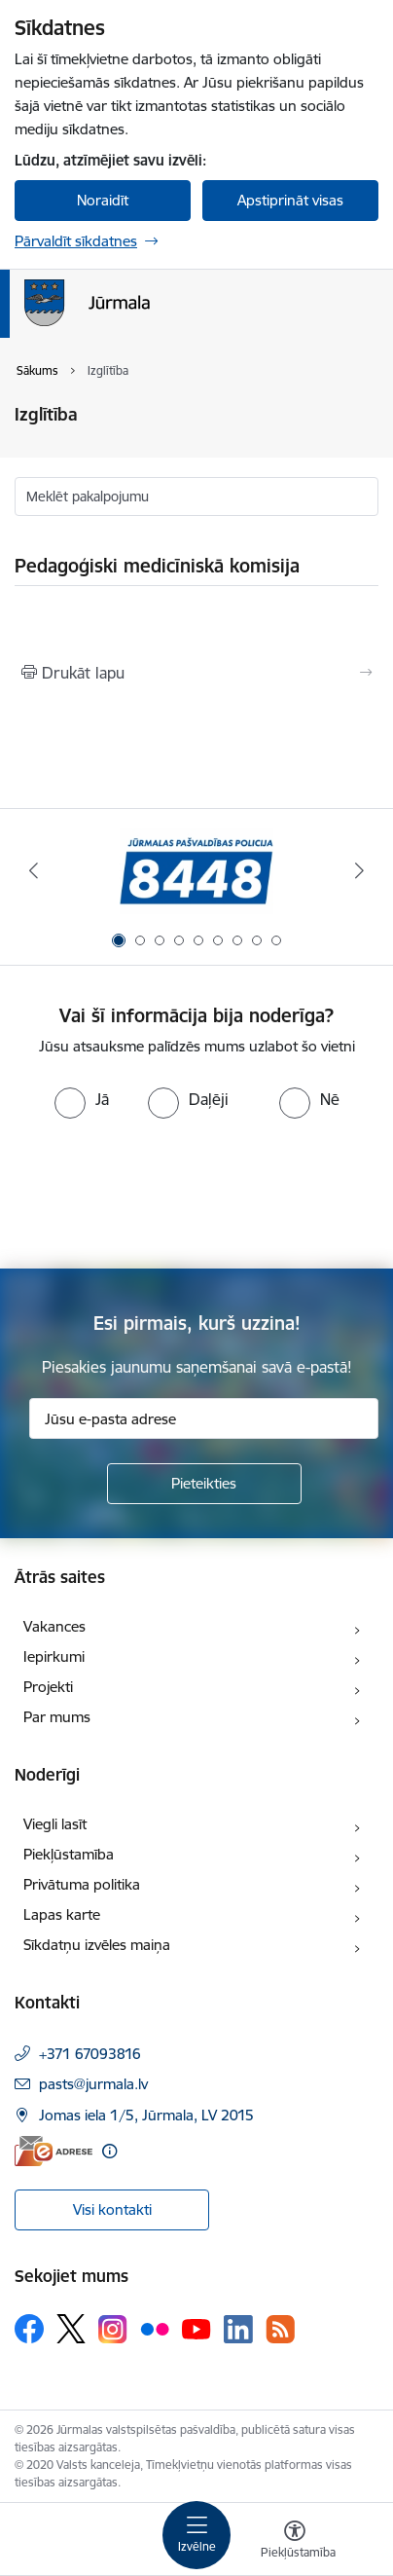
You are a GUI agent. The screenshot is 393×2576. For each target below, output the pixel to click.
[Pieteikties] (204, 1483)
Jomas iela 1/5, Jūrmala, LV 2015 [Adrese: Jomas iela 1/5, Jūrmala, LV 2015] (146, 2115)
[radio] (81, 1099)
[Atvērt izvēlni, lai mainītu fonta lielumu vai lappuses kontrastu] (295, 2542)
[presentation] (162, 1192)
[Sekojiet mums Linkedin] (238, 2329)
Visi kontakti (112, 2209)
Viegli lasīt (55, 1824)
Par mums (56, 1717)
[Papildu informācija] (109, 2151)
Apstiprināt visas (290, 200)
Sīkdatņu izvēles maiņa (96, 1944)
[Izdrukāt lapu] (196, 672)
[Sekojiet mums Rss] (280, 2329)
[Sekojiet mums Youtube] (196, 2327)
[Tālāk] (359, 870)
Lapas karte (61, 1914)
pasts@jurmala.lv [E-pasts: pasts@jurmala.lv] (93, 2084)
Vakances (54, 1626)
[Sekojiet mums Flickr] (154, 2327)
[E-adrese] (53, 2151)
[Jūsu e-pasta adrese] (203, 1418)
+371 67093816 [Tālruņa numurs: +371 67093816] (90, 2053)
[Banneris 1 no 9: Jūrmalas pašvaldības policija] (196, 871)
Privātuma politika (81, 1884)
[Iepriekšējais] (34, 870)
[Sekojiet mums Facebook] (29, 2328)
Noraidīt (102, 200)
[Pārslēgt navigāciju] (196, 2535)
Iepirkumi (54, 1656)
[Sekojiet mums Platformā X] (71, 2328)
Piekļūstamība (68, 1854)
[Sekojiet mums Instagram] (112, 2329)
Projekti (48, 1686)
